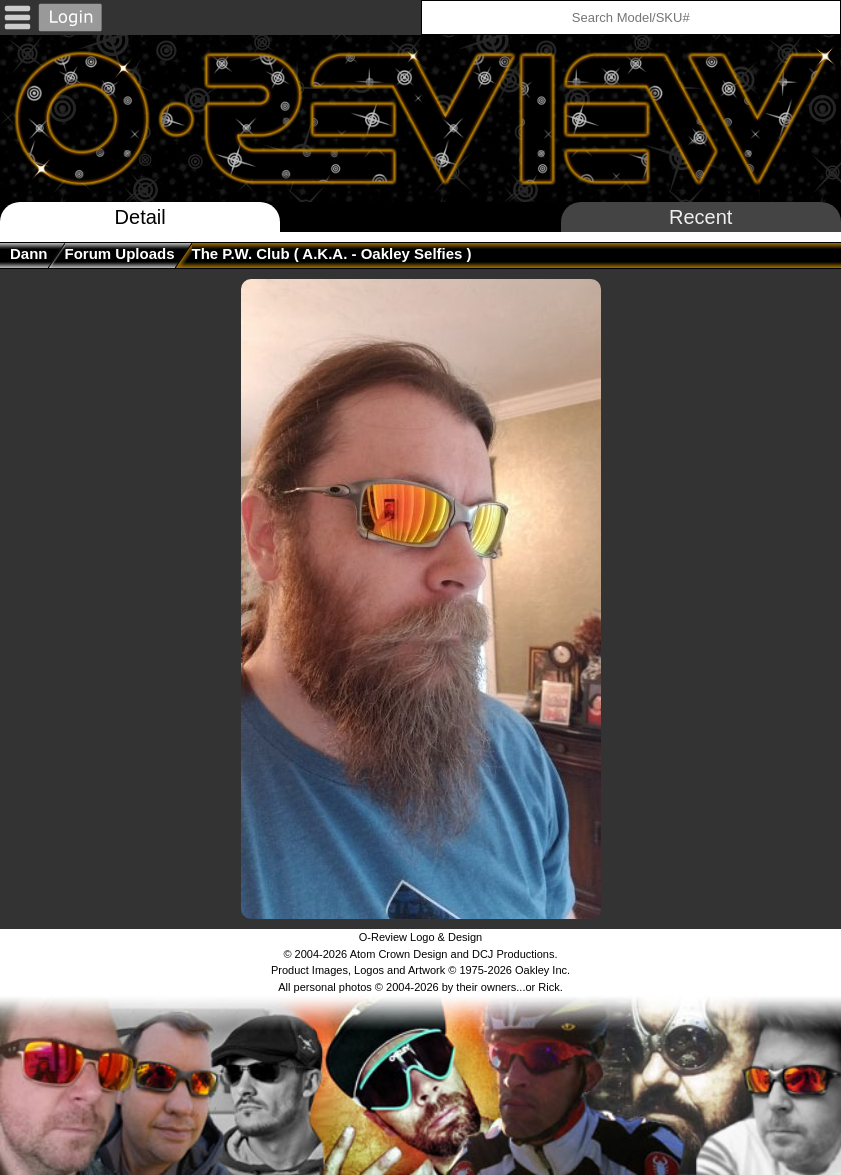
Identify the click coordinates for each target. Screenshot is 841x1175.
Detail (140, 217)
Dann (29, 253)
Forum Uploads (120, 253)
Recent (700, 217)
